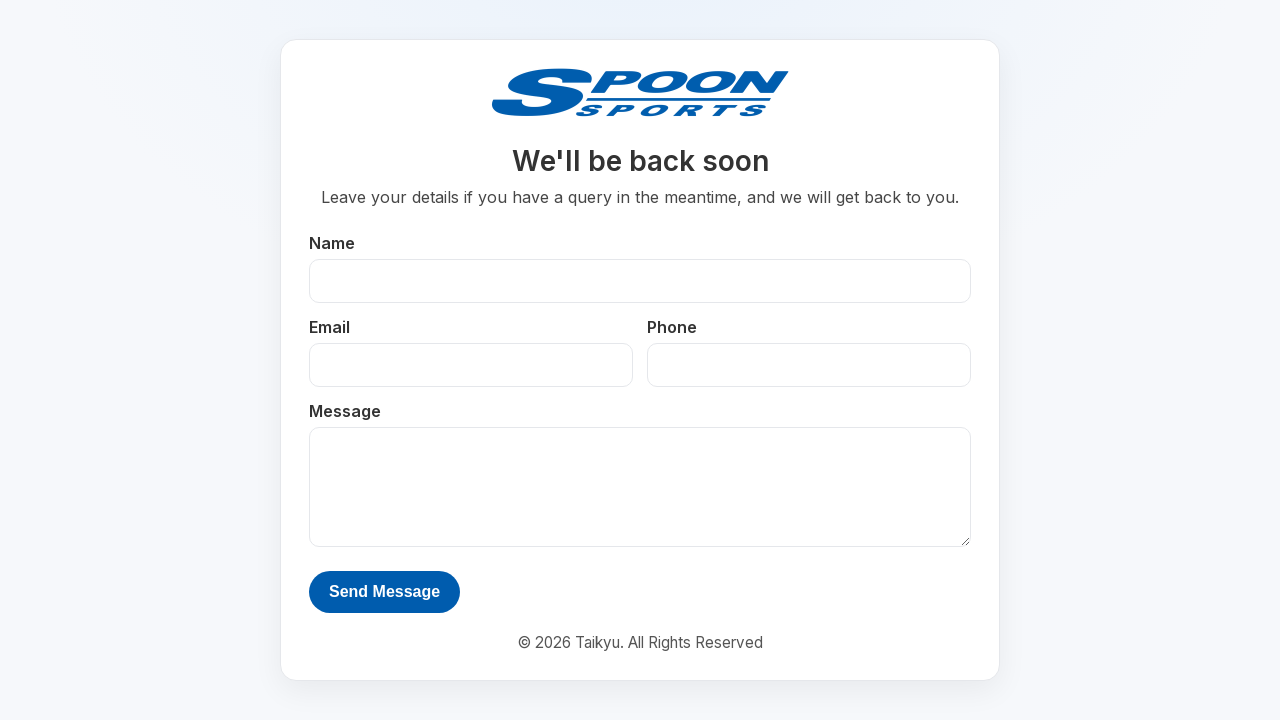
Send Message (384, 591)
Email (329, 327)
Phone (672, 327)
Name (332, 243)
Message (345, 411)
